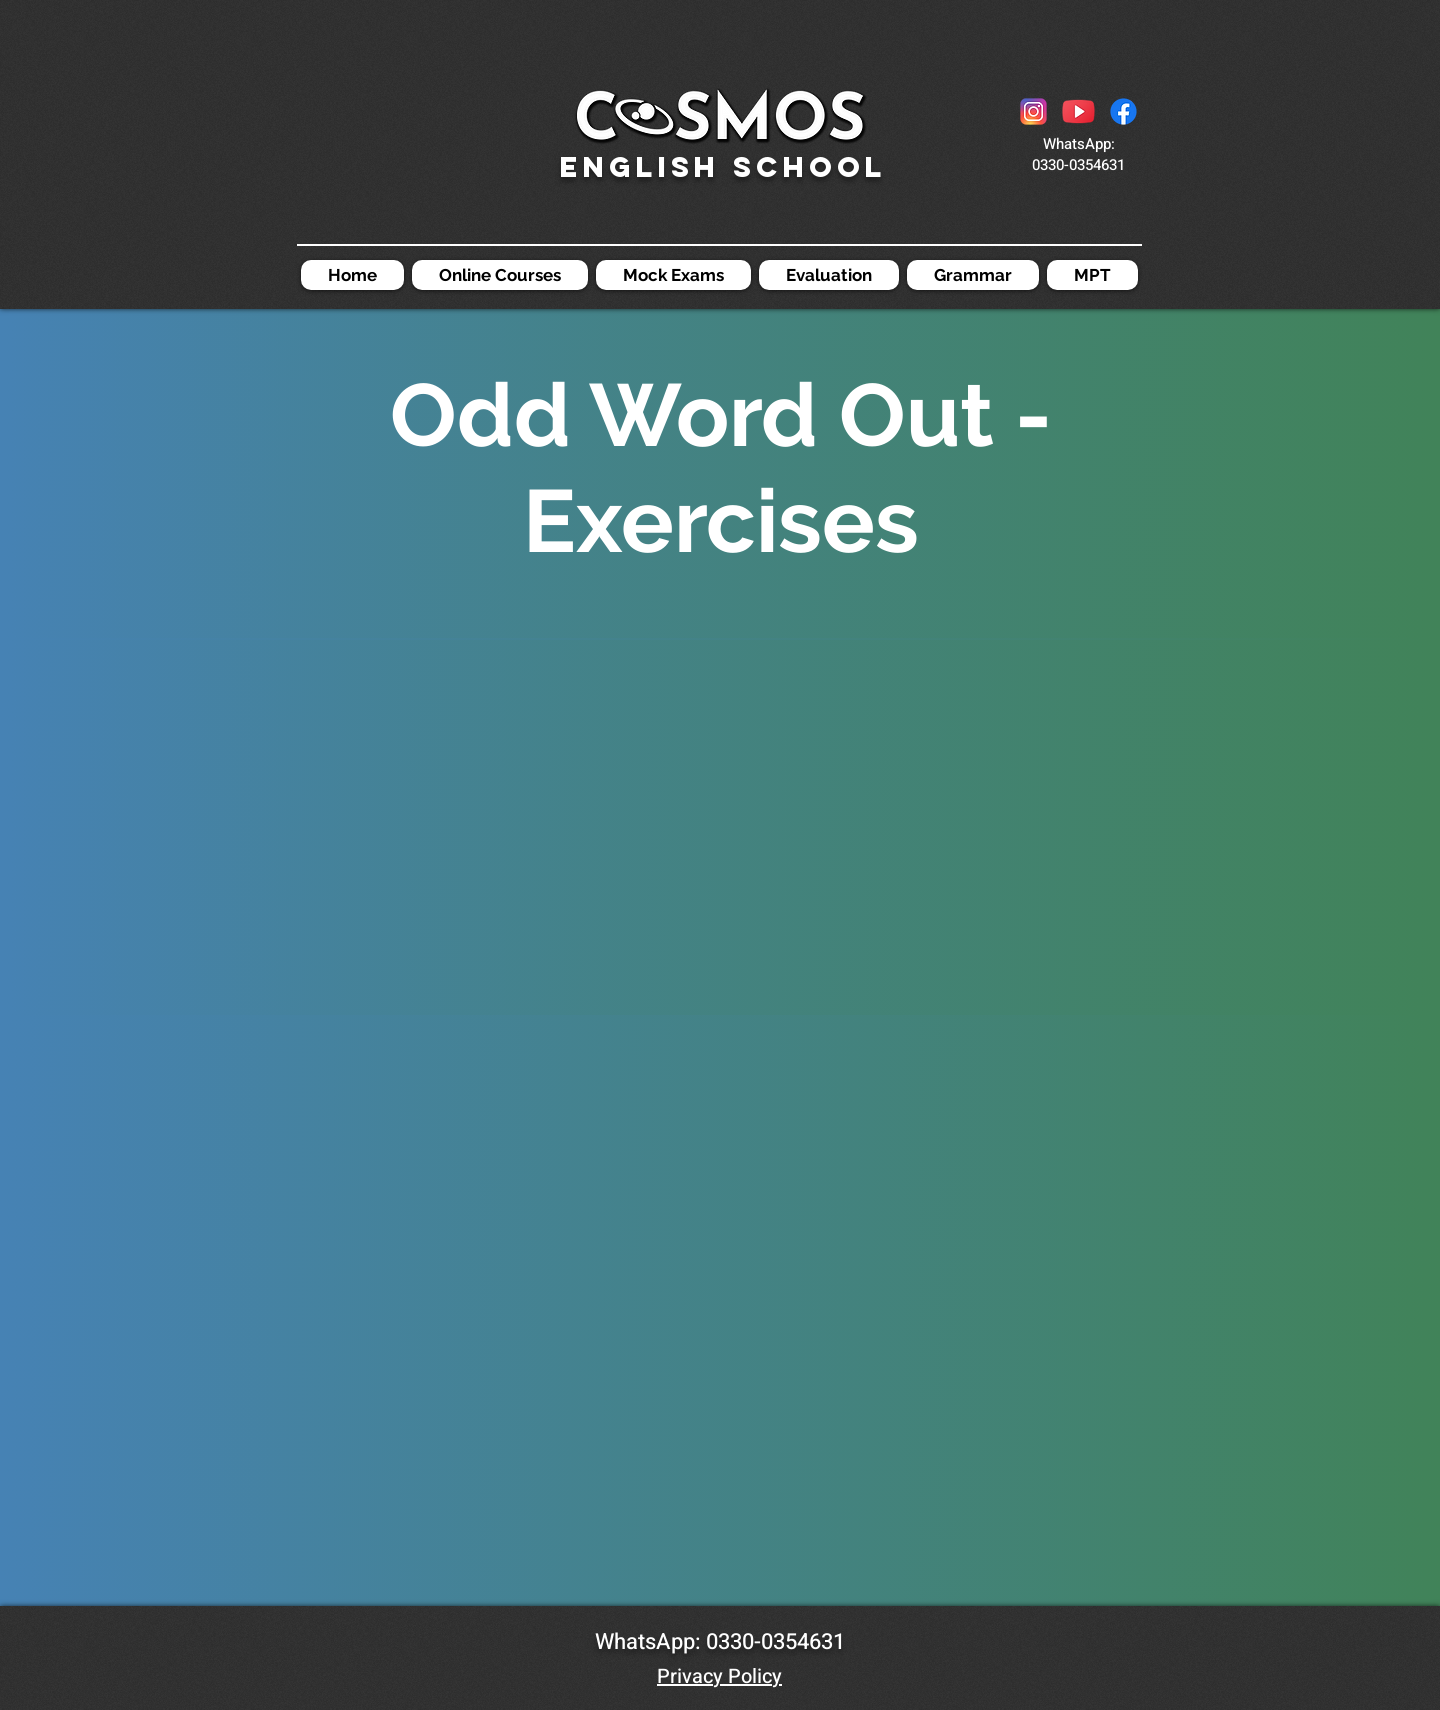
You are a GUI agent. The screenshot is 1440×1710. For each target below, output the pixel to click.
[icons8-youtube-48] (1078, 111)
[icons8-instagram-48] (1033, 111)
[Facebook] (1123, 111)
